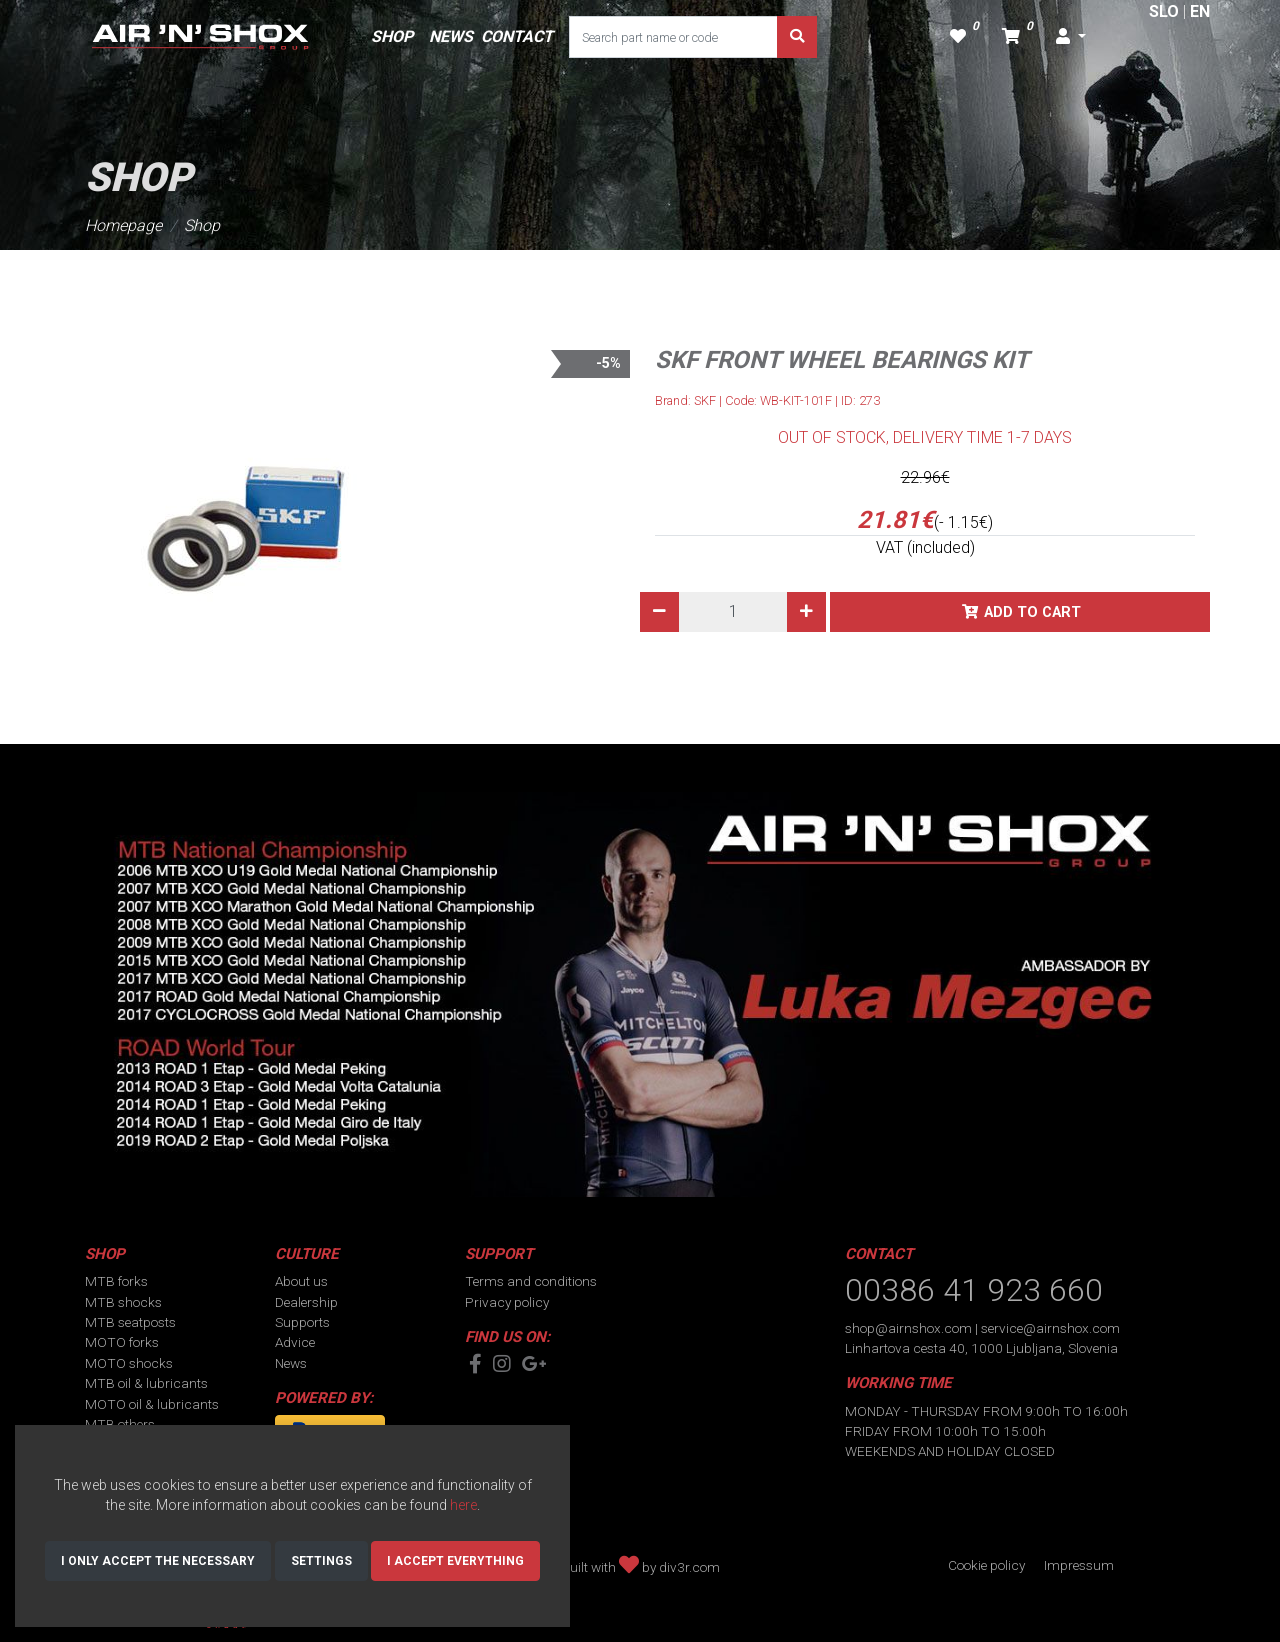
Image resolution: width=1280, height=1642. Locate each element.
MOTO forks (122, 1342)
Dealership (306, 1302)
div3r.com (689, 1567)
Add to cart (1032, 612)
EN (1200, 11)
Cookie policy (986, 1565)
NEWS (451, 36)
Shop (202, 225)
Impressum (1079, 1565)
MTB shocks (123, 1302)
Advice (295, 1342)
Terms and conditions (531, 1281)
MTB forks (116, 1281)
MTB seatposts (130, 1322)
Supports (302, 1322)
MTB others (120, 1424)
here (463, 1505)
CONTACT (517, 36)
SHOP (392, 36)
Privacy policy (507, 1302)
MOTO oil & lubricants (152, 1404)
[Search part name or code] (673, 37)
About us (301, 1281)
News (291, 1363)
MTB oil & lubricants (146, 1383)
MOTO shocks (129, 1363)
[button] (1071, 37)
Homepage (123, 225)
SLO (1164, 11)
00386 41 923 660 (974, 1290)
